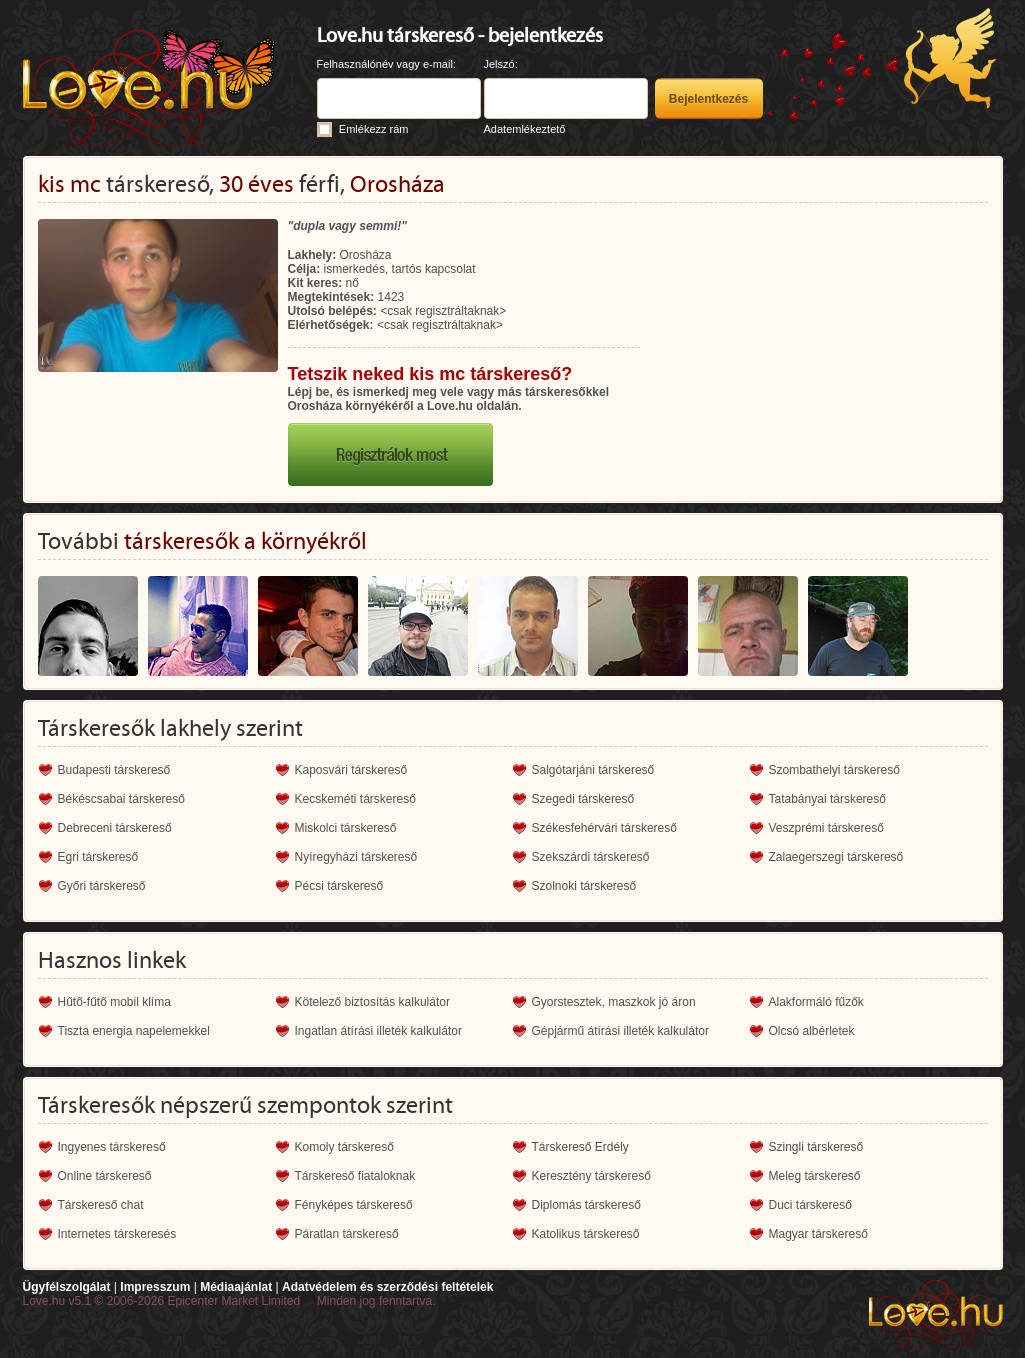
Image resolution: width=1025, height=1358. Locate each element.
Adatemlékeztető (525, 129)
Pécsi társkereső (339, 886)
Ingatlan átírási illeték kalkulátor (378, 1031)
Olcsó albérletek (812, 1031)
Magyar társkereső (818, 1234)
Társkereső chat (101, 1205)
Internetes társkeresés (117, 1234)
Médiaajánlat (236, 1287)
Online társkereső (105, 1176)
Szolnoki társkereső (584, 886)
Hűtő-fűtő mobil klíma (114, 1002)
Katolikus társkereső (586, 1234)
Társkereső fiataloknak (355, 1176)
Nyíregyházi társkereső (356, 857)
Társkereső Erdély (580, 1147)
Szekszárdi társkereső (591, 857)
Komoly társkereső (344, 1147)
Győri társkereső (102, 886)
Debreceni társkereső (115, 828)
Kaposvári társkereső (351, 770)
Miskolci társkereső (346, 828)
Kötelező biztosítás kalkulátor (372, 1002)
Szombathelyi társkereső (834, 770)
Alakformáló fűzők (816, 1002)
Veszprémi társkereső (826, 828)
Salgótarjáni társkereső (593, 770)
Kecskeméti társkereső (355, 799)
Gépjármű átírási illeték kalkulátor (620, 1031)
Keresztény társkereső (591, 1176)
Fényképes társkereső (354, 1205)
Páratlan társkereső (347, 1234)
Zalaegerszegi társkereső (836, 857)
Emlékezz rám (374, 129)
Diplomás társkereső (586, 1205)
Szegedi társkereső (583, 799)
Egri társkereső (98, 857)
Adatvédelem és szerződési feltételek (387, 1287)
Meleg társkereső (815, 1176)
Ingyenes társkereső (112, 1147)
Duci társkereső (810, 1205)
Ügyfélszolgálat (67, 1287)
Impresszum (155, 1287)
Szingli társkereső (816, 1147)
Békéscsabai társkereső (121, 799)
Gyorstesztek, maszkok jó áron (614, 1002)
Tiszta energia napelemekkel (134, 1031)
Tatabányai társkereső (827, 799)
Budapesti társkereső (114, 770)
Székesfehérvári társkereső (604, 828)
